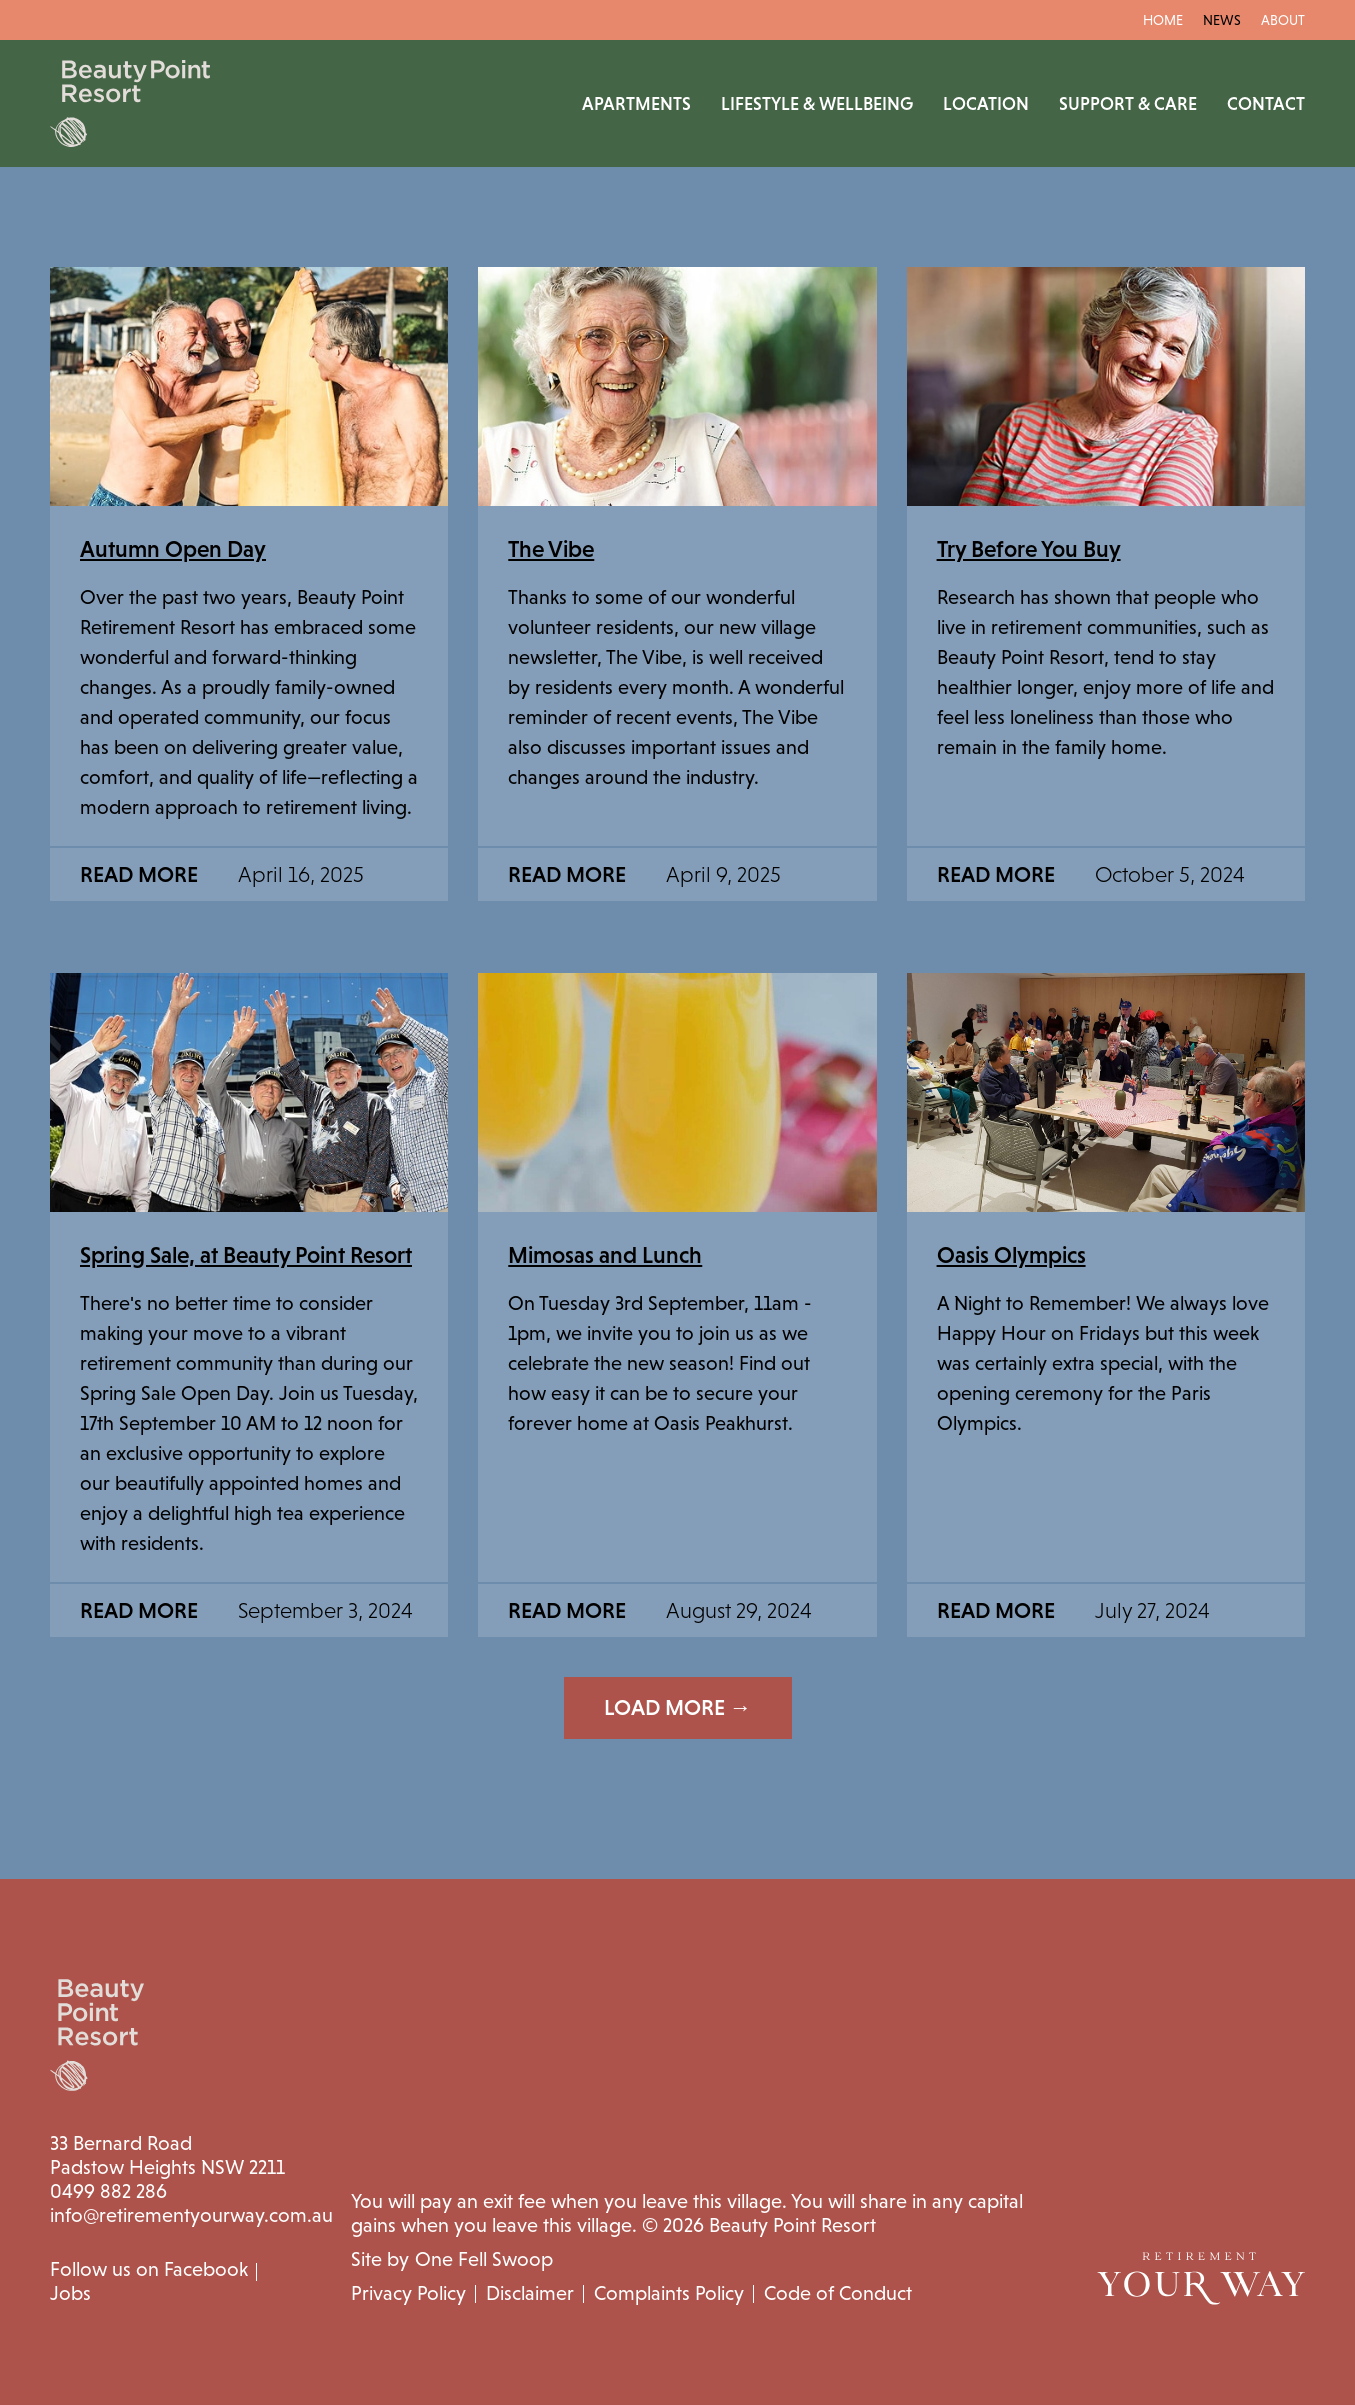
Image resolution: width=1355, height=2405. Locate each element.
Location (986, 104)
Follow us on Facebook (149, 2269)
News (1222, 20)
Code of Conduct (838, 2293)
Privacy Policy (408, 2293)
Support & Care (1128, 104)
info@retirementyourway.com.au (191, 2215)
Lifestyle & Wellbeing (817, 104)
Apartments (636, 104)
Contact (1266, 104)
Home (1163, 20)
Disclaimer (530, 2293)
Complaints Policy (669, 2293)
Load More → (678, 1707)
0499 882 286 (108, 2191)
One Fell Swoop (484, 2259)
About (1283, 20)
